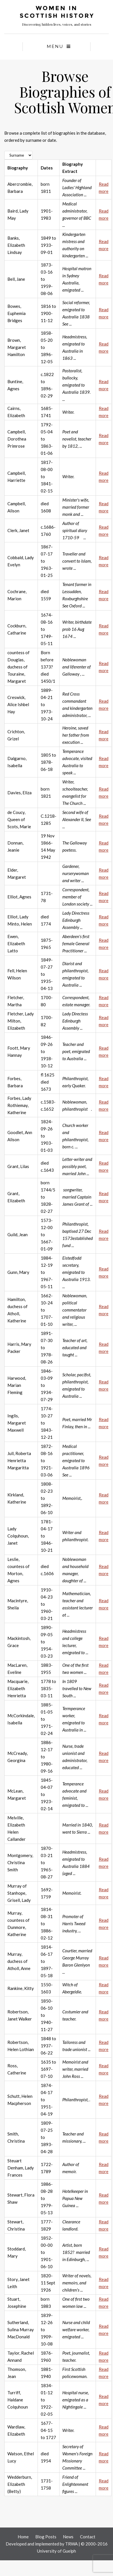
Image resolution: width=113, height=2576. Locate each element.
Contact (87, 2536)
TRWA (71, 2543)
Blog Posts (45, 2536)
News (68, 2536)
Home (23, 2536)
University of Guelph (56, 2550)
